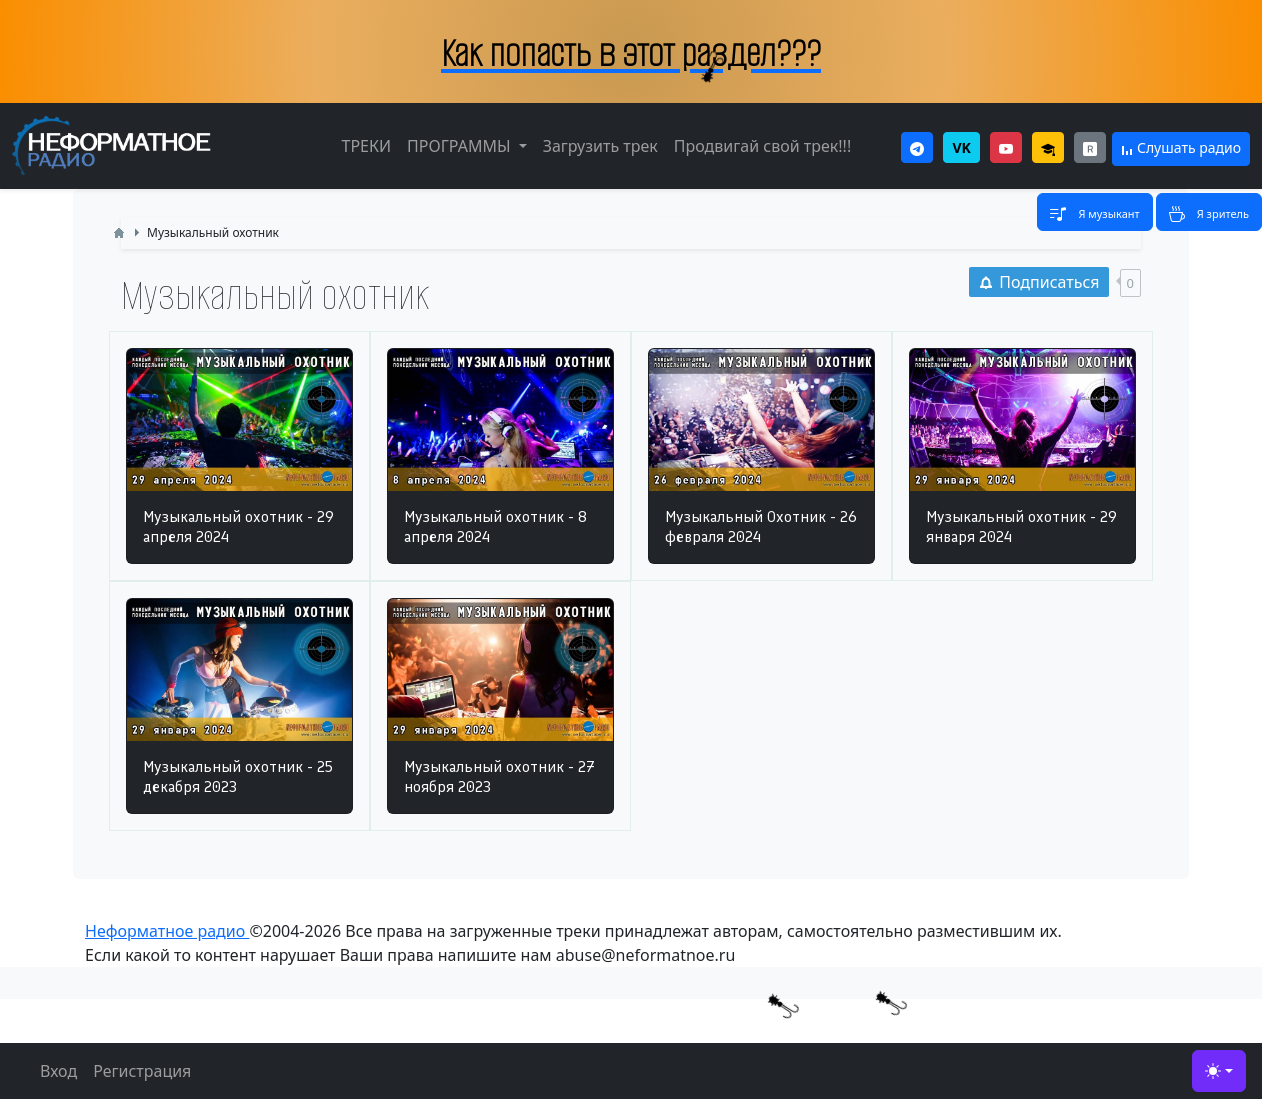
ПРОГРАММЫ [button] (461, 146)
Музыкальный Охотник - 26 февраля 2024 (761, 526)
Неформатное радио (167, 931)
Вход (58, 1071)
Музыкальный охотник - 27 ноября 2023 (499, 776)
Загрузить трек (600, 146)
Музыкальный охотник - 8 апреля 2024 (495, 526)
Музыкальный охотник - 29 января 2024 (1021, 526)
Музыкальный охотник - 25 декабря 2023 (238, 776)
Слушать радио (1181, 147)
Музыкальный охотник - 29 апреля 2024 (238, 526)
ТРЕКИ (366, 146)
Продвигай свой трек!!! (762, 146)
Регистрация (142, 1071)
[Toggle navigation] (1094, 212)
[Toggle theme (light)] (1219, 1071)
